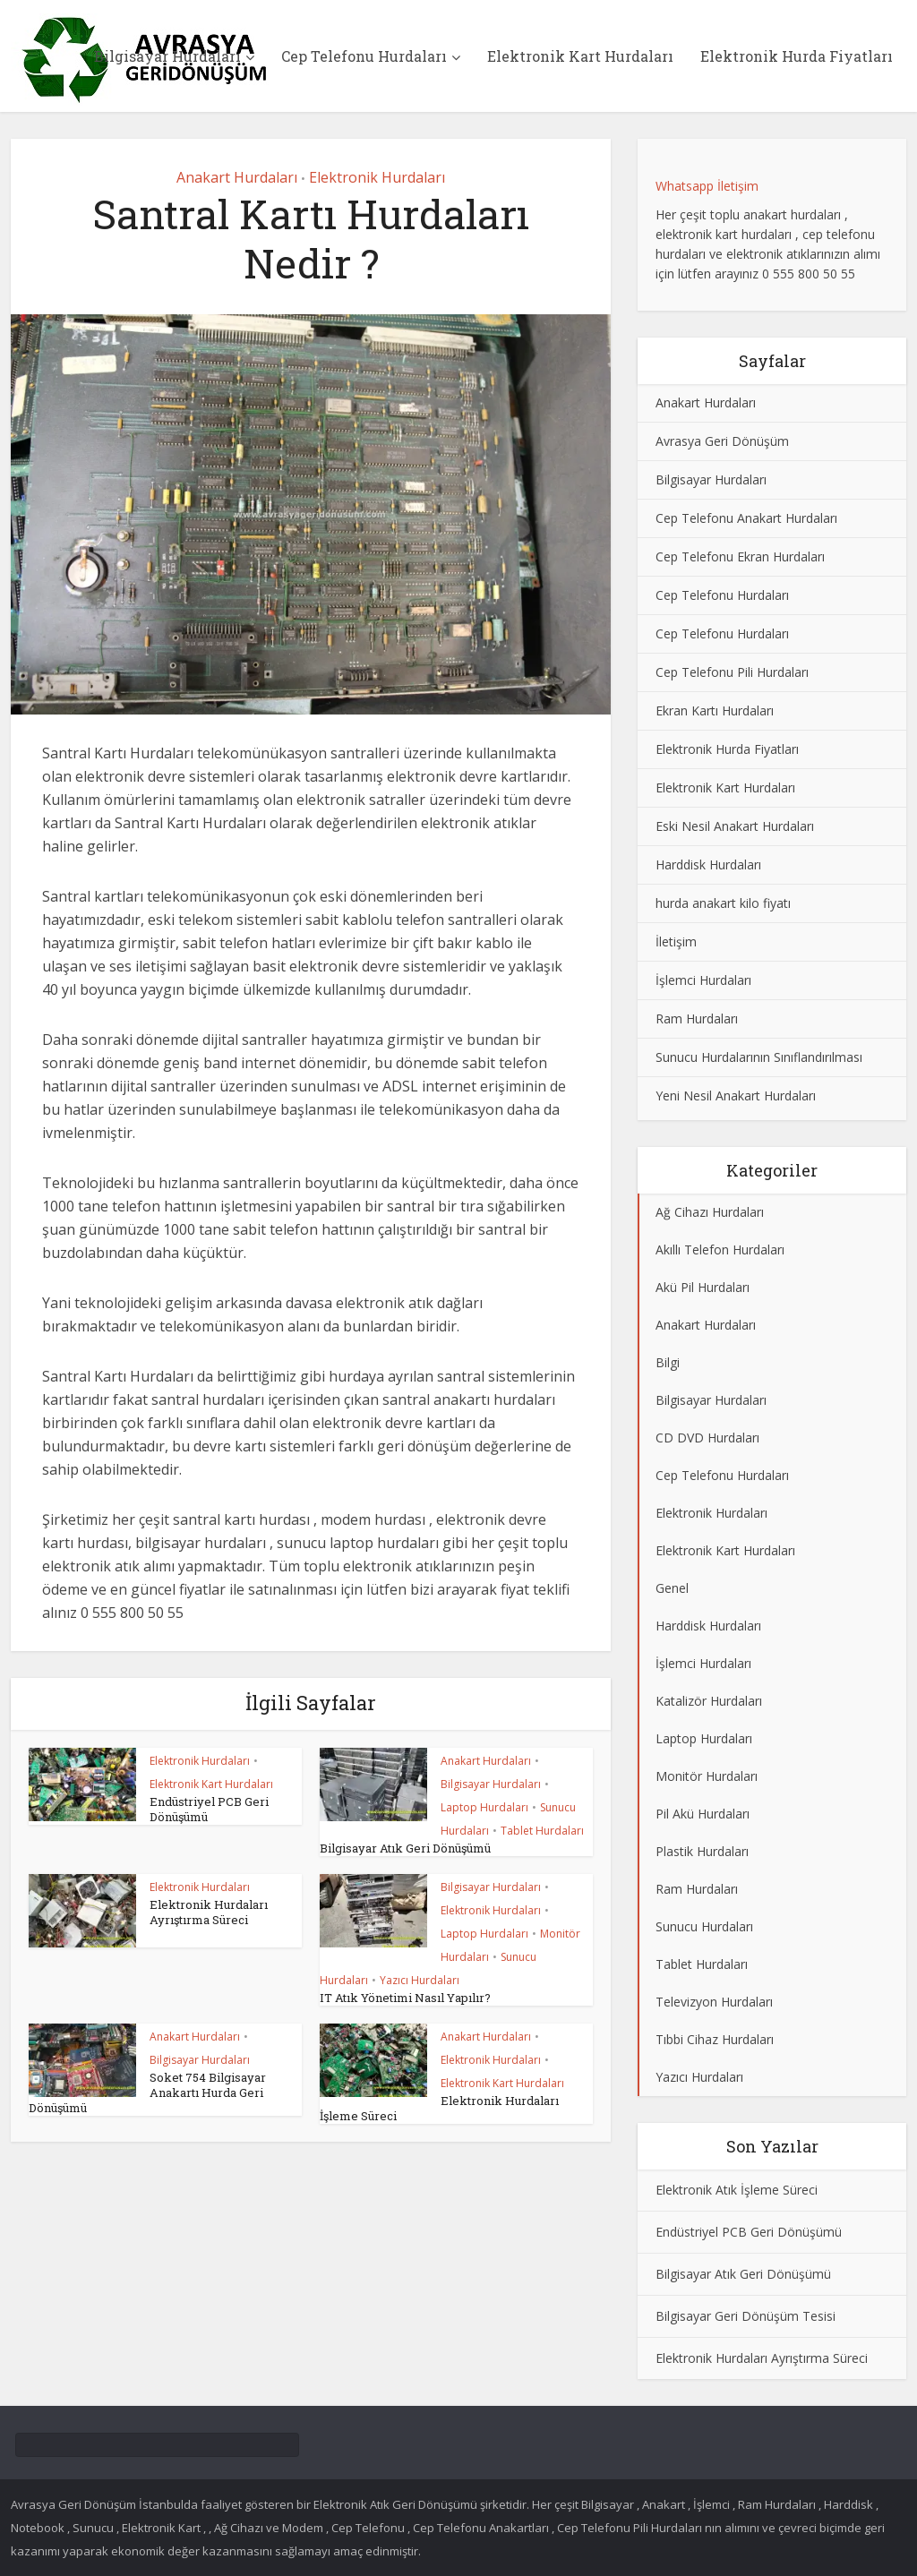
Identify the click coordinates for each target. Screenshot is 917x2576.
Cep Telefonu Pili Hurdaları (732, 671)
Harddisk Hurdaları (708, 864)
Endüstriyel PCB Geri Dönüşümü (209, 1809)
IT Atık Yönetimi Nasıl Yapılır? (405, 1998)
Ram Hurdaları (697, 1018)
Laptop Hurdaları (484, 1807)
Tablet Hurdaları (542, 1830)
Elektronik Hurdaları (377, 177)
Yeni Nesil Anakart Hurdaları (736, 1095)
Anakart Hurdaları (236, 177)
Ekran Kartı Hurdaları (715, 710)
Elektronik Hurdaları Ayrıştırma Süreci (209, 1912)
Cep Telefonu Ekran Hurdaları (740, 556)
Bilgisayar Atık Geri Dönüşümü (405, 1848)
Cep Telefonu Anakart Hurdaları (746, 517)
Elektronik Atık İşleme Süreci (737, 2189)
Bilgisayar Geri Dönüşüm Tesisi (746, 2315)
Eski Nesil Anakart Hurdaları (735, 825)
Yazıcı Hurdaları (419, 1980)
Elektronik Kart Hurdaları (580, 56)
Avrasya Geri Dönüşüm (722, 440)
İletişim (676, 941)
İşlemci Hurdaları (703, 979)
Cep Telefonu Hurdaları (364, 56)
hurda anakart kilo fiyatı (723, 902)
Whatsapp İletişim (707, 185)
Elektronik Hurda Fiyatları (796, 56)
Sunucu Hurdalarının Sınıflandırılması (759, 1056)
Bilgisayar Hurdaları (167, 56)
